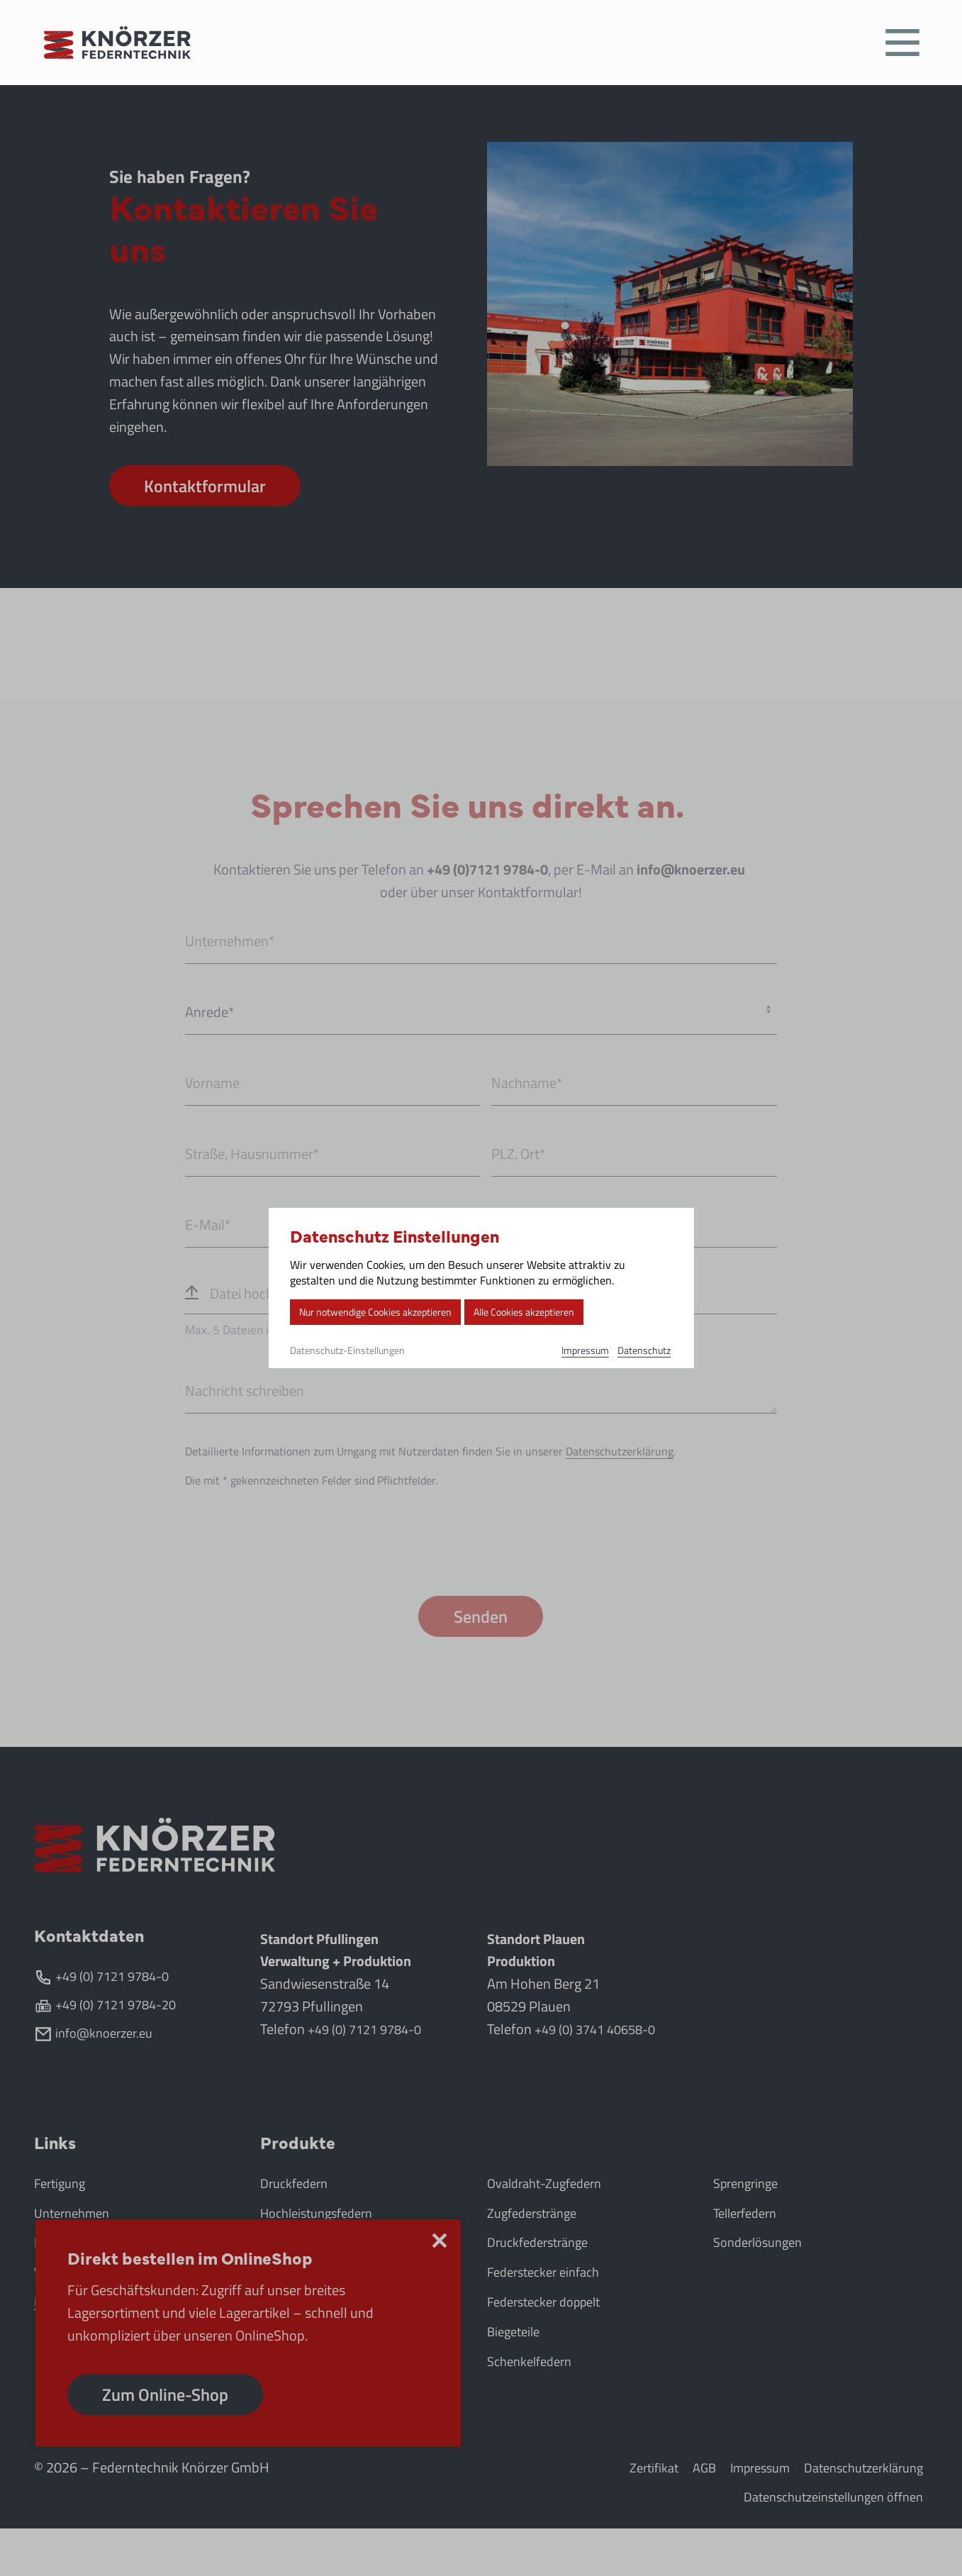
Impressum (585, 1351)
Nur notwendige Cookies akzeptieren (383, 1312)
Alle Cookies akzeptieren (545, 1312)
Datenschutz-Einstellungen (347, 1352)
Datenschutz (646, 1351)
